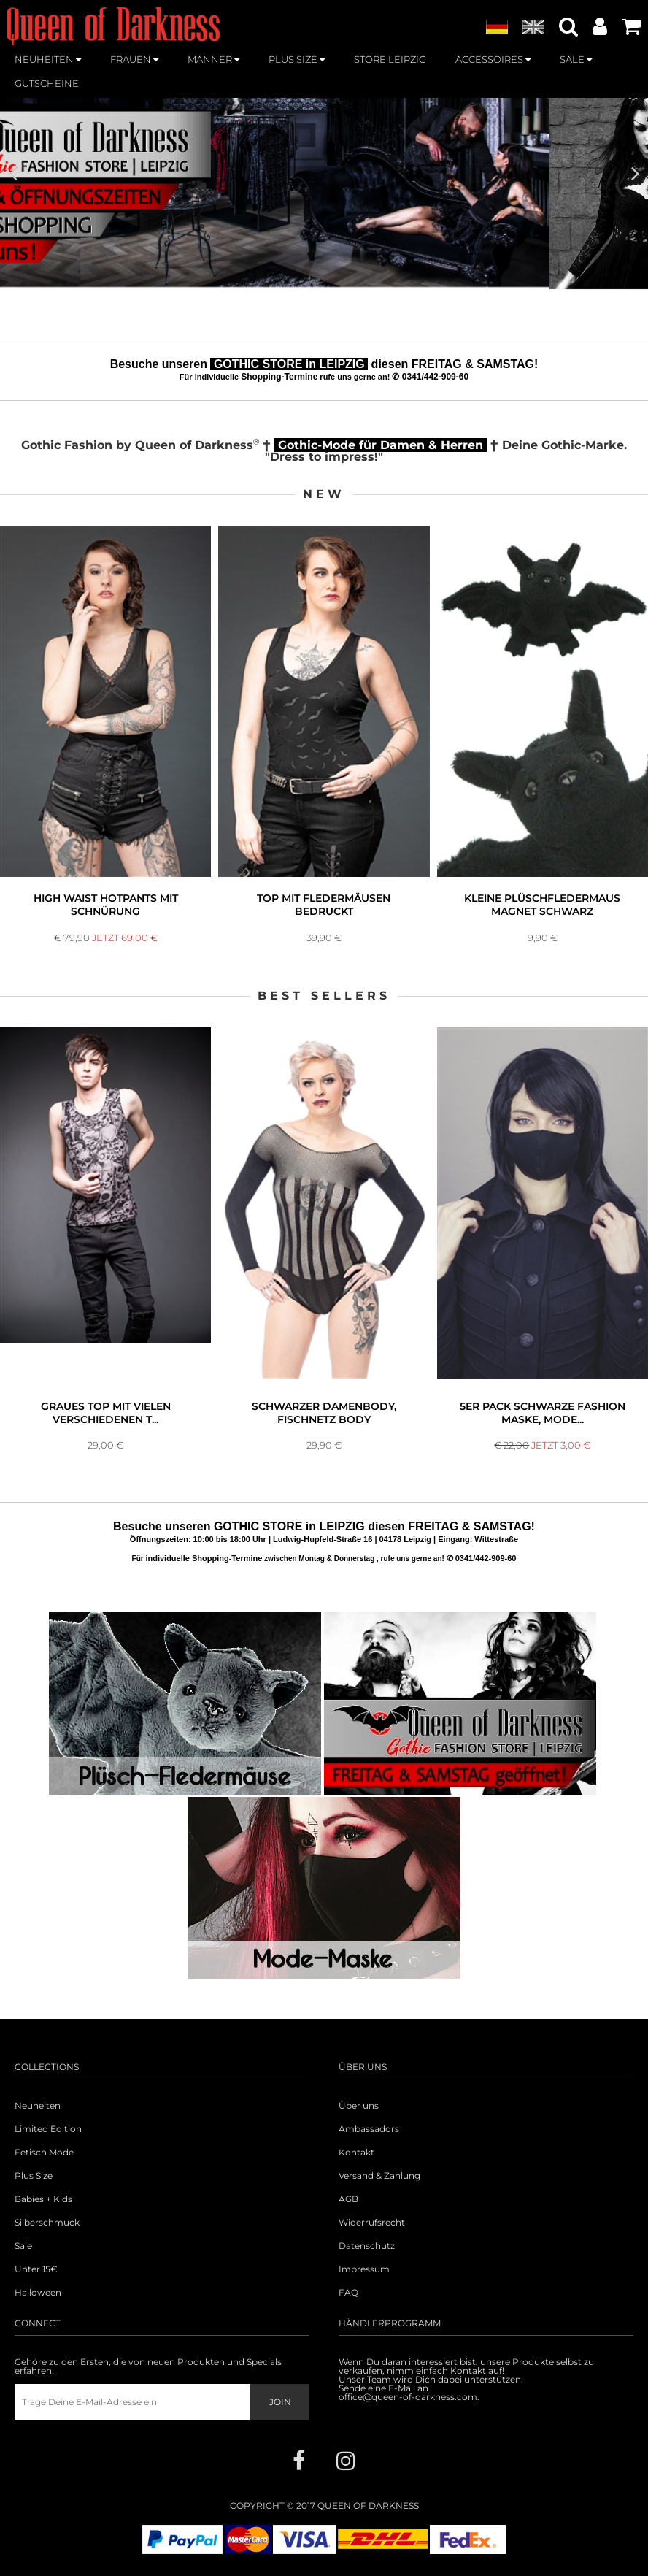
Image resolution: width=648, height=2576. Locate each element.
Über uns (359, 2105)
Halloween (38, 2292)
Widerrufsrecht (372, 2222)
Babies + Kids (43, 2199)
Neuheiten (38, 2105)
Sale (23, 2246)
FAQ (348, 2292)
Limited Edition (48, 2129)
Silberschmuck (47, 2222)
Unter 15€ (36, 2269)
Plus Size (34, 2175)
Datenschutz (367, 2246)
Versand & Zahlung (379, 2175)
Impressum (364, 2269)
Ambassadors (369, 2129)
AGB (348, 2199)
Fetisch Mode (44, 2152)
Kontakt (356, 2152)
